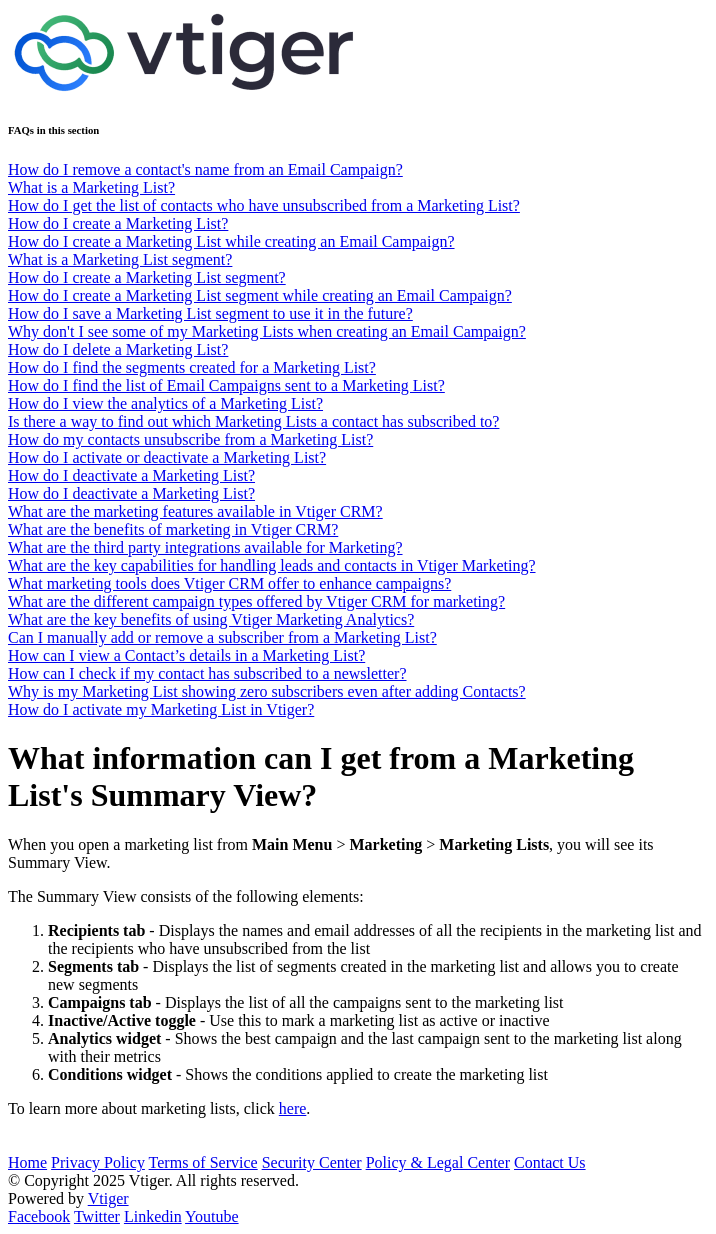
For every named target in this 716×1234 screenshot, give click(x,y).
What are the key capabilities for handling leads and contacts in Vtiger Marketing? (272, 565)
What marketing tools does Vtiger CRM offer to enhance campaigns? (229, 583)
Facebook (39, 1216)
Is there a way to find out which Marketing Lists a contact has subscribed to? (253, 421)
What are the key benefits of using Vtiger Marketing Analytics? (211, 619)
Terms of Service (203, 1162)
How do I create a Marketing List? (118, 223)
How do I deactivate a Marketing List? (131, 475)
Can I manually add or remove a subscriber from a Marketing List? (222, 637)
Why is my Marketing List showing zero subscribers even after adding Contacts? (267, 691)
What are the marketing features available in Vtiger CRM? (195, 511)
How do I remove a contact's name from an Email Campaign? (205, 169)
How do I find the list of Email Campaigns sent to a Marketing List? (226, 385)
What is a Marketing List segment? (120, 259)
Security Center (312, 1162)
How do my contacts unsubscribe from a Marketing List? (190, 439)
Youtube (212, 1216)
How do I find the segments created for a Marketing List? (192, 367)
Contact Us (550, 1162)
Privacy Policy (98, 1162)
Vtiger (108, 1198)
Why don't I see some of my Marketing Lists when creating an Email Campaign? (267, 331)
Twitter (97, 1216)
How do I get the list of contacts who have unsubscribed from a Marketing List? (264, 205)
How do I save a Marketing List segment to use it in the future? (210, 313)
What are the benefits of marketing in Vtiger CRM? (173, 529)
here (293, 1108)
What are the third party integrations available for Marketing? (205, 547)
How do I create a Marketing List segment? (147, 277)
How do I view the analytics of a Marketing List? (165, 403)
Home (27, 1162)
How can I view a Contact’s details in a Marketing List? (186, 655)
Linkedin (153, 1216)
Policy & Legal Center (438, 1162)
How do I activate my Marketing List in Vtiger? (161, 709)
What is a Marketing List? (91, 187)
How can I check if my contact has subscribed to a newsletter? (207, 673)
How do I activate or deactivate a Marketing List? (167, 457)
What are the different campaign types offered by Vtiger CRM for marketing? (256, 601)
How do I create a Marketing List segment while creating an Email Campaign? (260, 295)
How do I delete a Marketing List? (118, 349)
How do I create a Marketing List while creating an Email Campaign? (231, 241)
